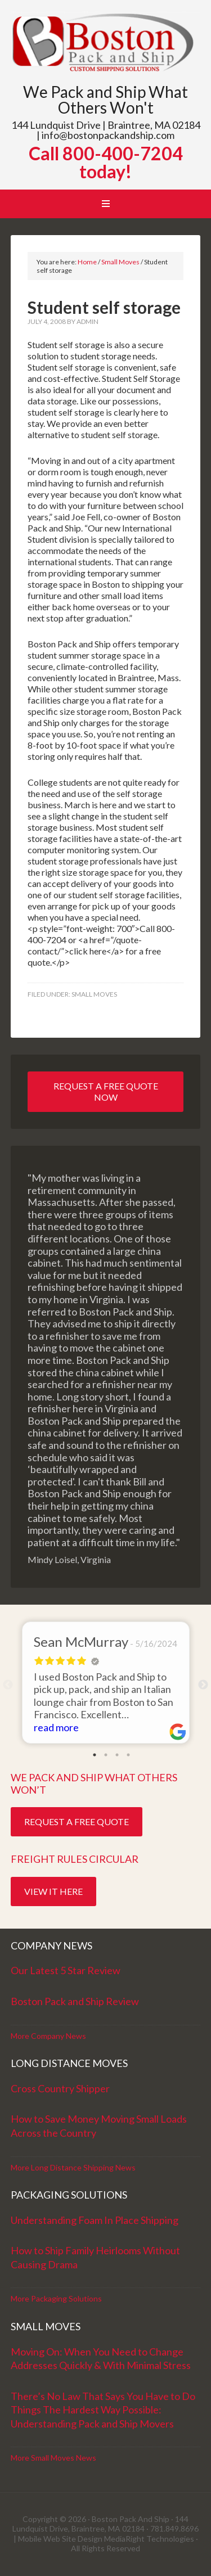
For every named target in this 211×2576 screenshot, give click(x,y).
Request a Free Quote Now (105, 1091)
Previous (8, 1685)
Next (203, 1685)
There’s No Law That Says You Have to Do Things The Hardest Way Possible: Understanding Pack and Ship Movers (103, 2410)
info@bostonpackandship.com (108, 135)
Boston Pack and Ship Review (75, 2001)
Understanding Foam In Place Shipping (94, 2220)
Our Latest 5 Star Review (65, 1970)
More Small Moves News (53, 2457)
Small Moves (94, 994)
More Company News (48, 2036)
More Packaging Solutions (56, 2298)
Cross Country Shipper (60, 2088)
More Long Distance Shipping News (73, 2167)
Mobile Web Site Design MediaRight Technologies (106, 2538)
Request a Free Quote (76, 1821)
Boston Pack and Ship (106, 43)
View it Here (53, 1891)
